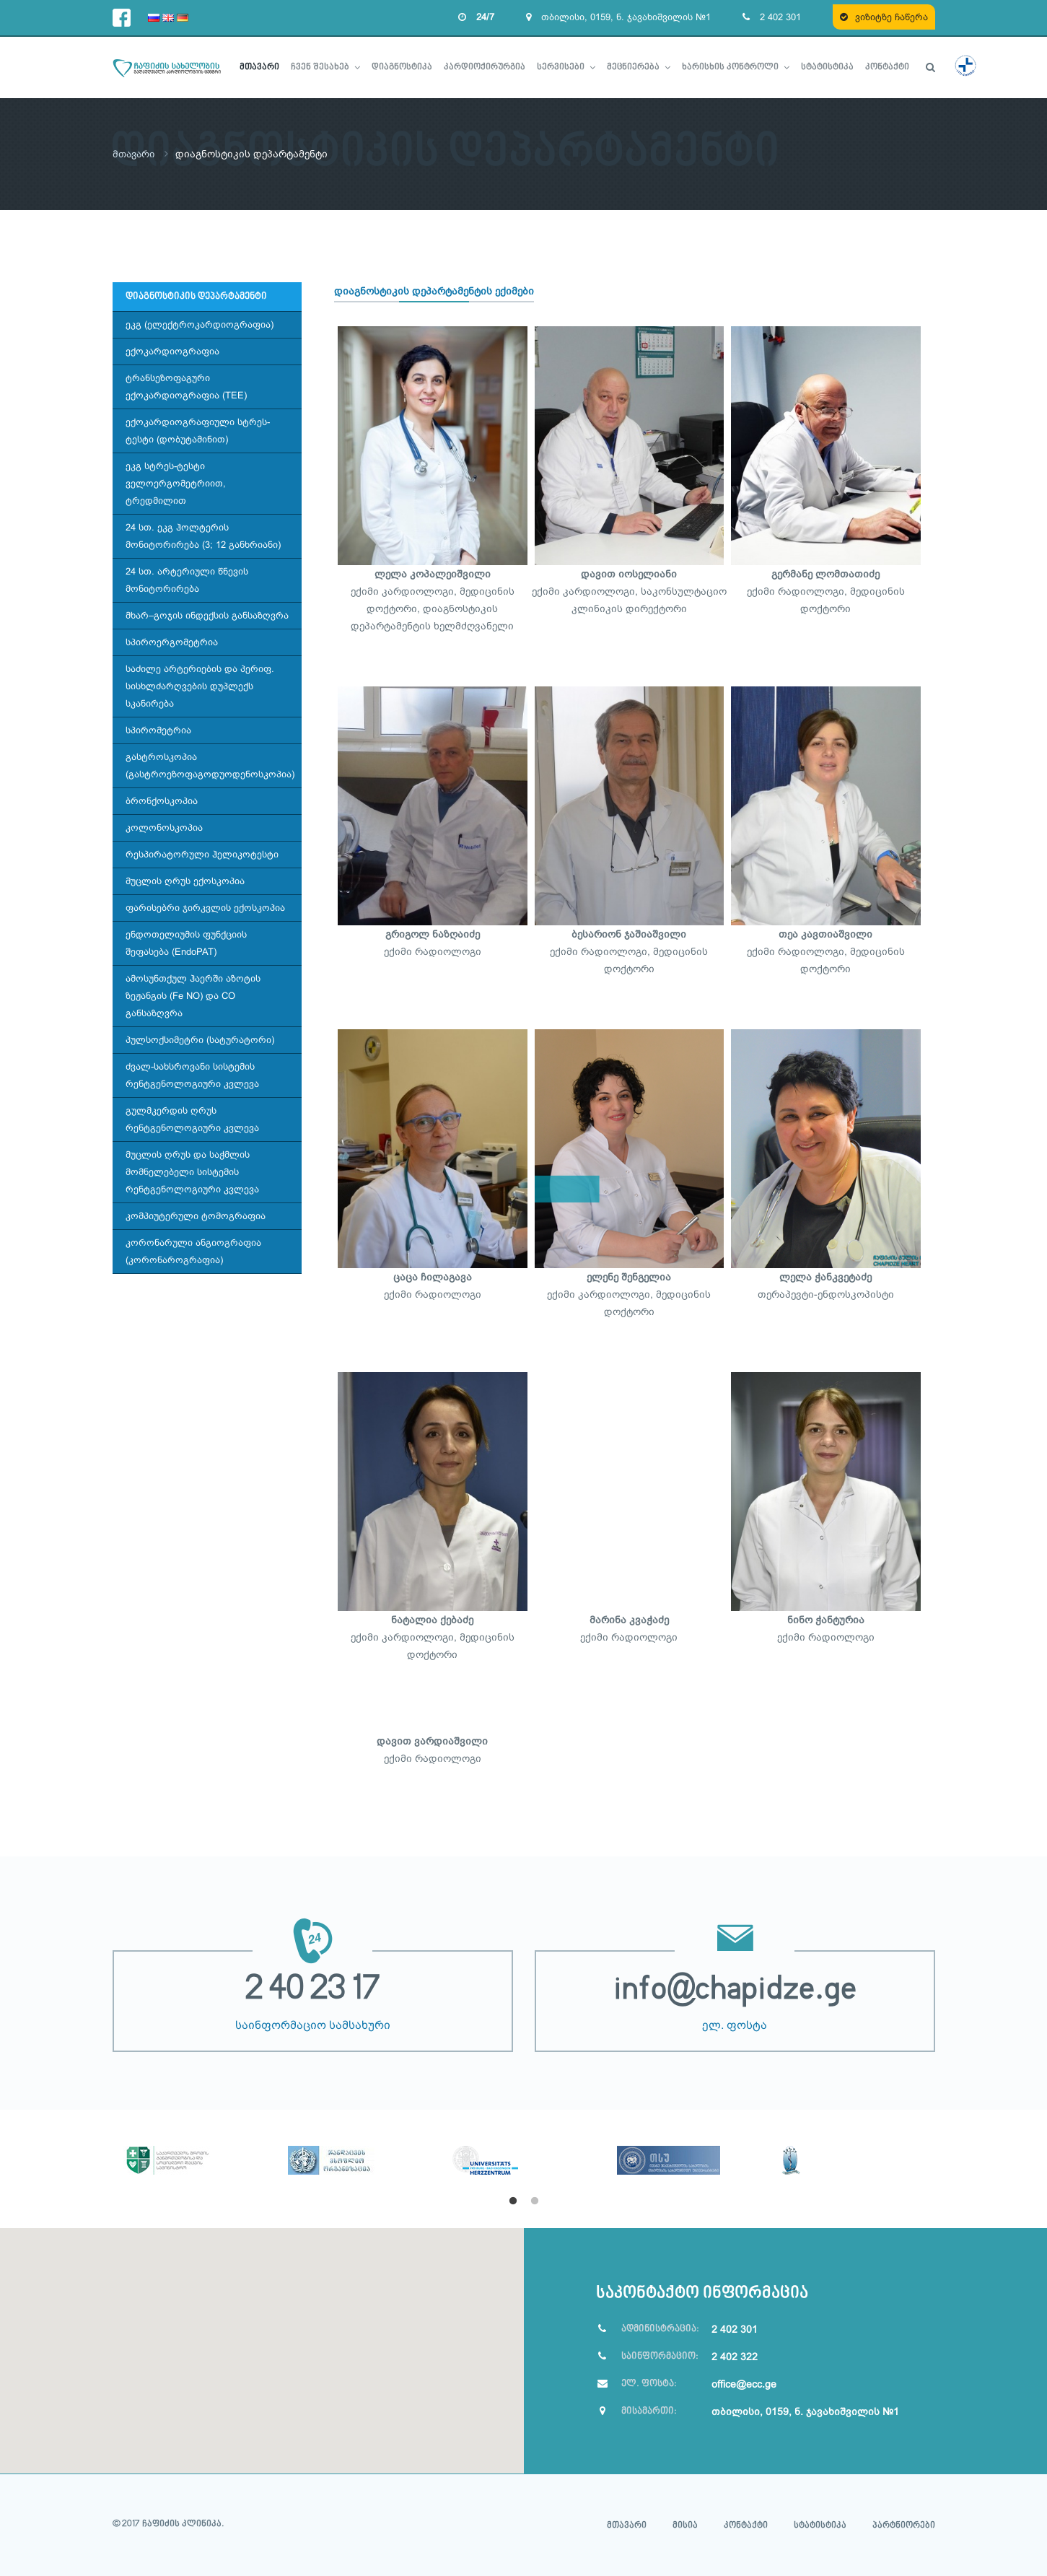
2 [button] (534, 2200)
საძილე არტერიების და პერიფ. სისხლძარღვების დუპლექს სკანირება (200, 685)
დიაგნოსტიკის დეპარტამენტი (196, 296)
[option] (194, 2141)
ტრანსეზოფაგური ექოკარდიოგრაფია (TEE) (186, 386)
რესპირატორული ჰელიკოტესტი (202, 853)
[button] (262, 2341)
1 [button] (513, 2200)
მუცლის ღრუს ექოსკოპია (185, 880)
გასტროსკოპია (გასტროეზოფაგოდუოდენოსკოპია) (210, 765)
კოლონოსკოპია (164, 826)
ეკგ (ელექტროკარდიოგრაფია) (199, 323)
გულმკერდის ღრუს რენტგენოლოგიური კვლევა (192, 1118)
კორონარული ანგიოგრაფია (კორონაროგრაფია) (193, 1250)
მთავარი (135, 154)
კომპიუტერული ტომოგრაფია (196, 1215)
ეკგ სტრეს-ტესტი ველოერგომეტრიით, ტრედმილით (176, 482)
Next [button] (946, 2157)
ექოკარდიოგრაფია (172, 350)
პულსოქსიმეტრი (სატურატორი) (200, 1039)
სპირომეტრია (158, 729)
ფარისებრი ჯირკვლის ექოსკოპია (205, 906)
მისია (685, 2525)
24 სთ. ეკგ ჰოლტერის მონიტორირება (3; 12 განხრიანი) (203, 535)
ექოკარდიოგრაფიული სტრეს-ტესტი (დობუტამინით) (198, 430)
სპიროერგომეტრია (172, 641)
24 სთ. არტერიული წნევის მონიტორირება (187, 579)
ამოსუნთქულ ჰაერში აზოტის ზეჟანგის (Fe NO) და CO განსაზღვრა (193, 995)
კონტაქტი (746, 2525)
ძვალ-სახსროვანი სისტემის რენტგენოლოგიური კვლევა (192, 1074)
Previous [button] (102, 2157)
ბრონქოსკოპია (162, 800)
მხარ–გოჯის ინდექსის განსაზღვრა (207, 614)
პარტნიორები (903, 2525)
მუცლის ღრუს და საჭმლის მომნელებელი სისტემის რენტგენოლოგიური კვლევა (192, 1171)
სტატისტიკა (820, 2525)
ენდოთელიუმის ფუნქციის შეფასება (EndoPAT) (186, 942)
